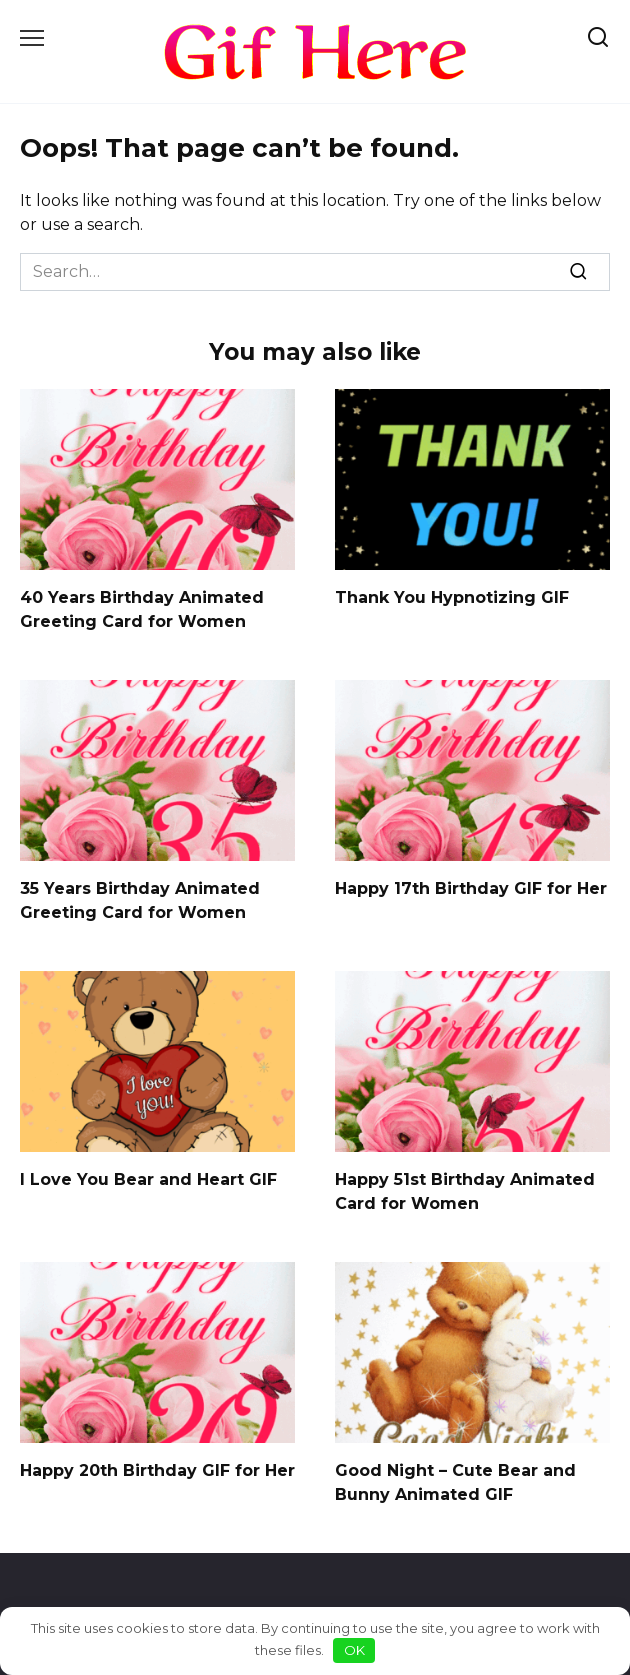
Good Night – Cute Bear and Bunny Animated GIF (455, 1482)
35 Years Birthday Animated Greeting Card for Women (140, 900)
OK (354, 1650)
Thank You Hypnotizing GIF (452, 597)
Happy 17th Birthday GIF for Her (471, 888)
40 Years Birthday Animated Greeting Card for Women (142, 609)
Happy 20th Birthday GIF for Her (157, 1470)
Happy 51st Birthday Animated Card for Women (465, 1191)
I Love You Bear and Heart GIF (148, 1179)
